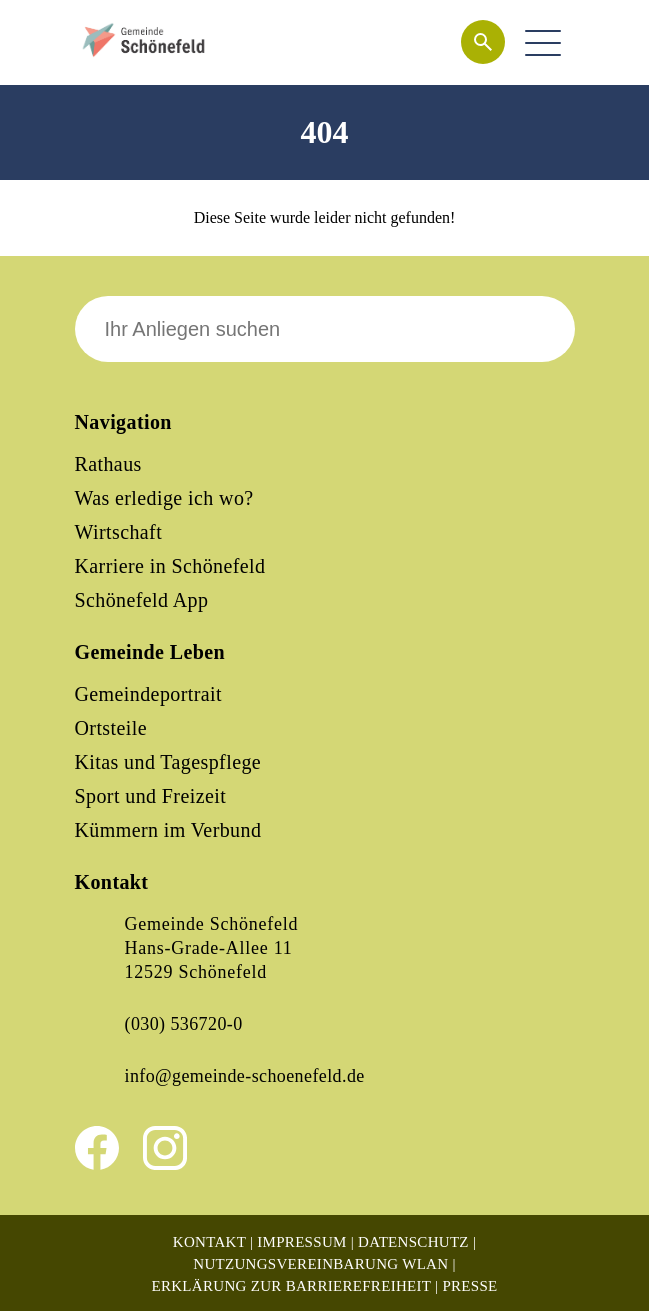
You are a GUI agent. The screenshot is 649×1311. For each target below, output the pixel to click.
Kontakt (209, 1242)
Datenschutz (413, 1242)
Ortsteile (111, 728)
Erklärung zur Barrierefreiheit (291, 1286)
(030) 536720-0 (184, 1024)
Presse (469, 1286)
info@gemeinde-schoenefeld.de (245, 1076)
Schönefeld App (142, 600)
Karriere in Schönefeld (170, 566)
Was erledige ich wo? (164, 498)
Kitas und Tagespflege (168, 762)
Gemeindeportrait (148, 694)
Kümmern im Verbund (168, 830)
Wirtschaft (119, 532)
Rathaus (108, 464)
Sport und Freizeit (151, 796)
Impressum (301, 1242)
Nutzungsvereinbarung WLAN (320, 1264)
